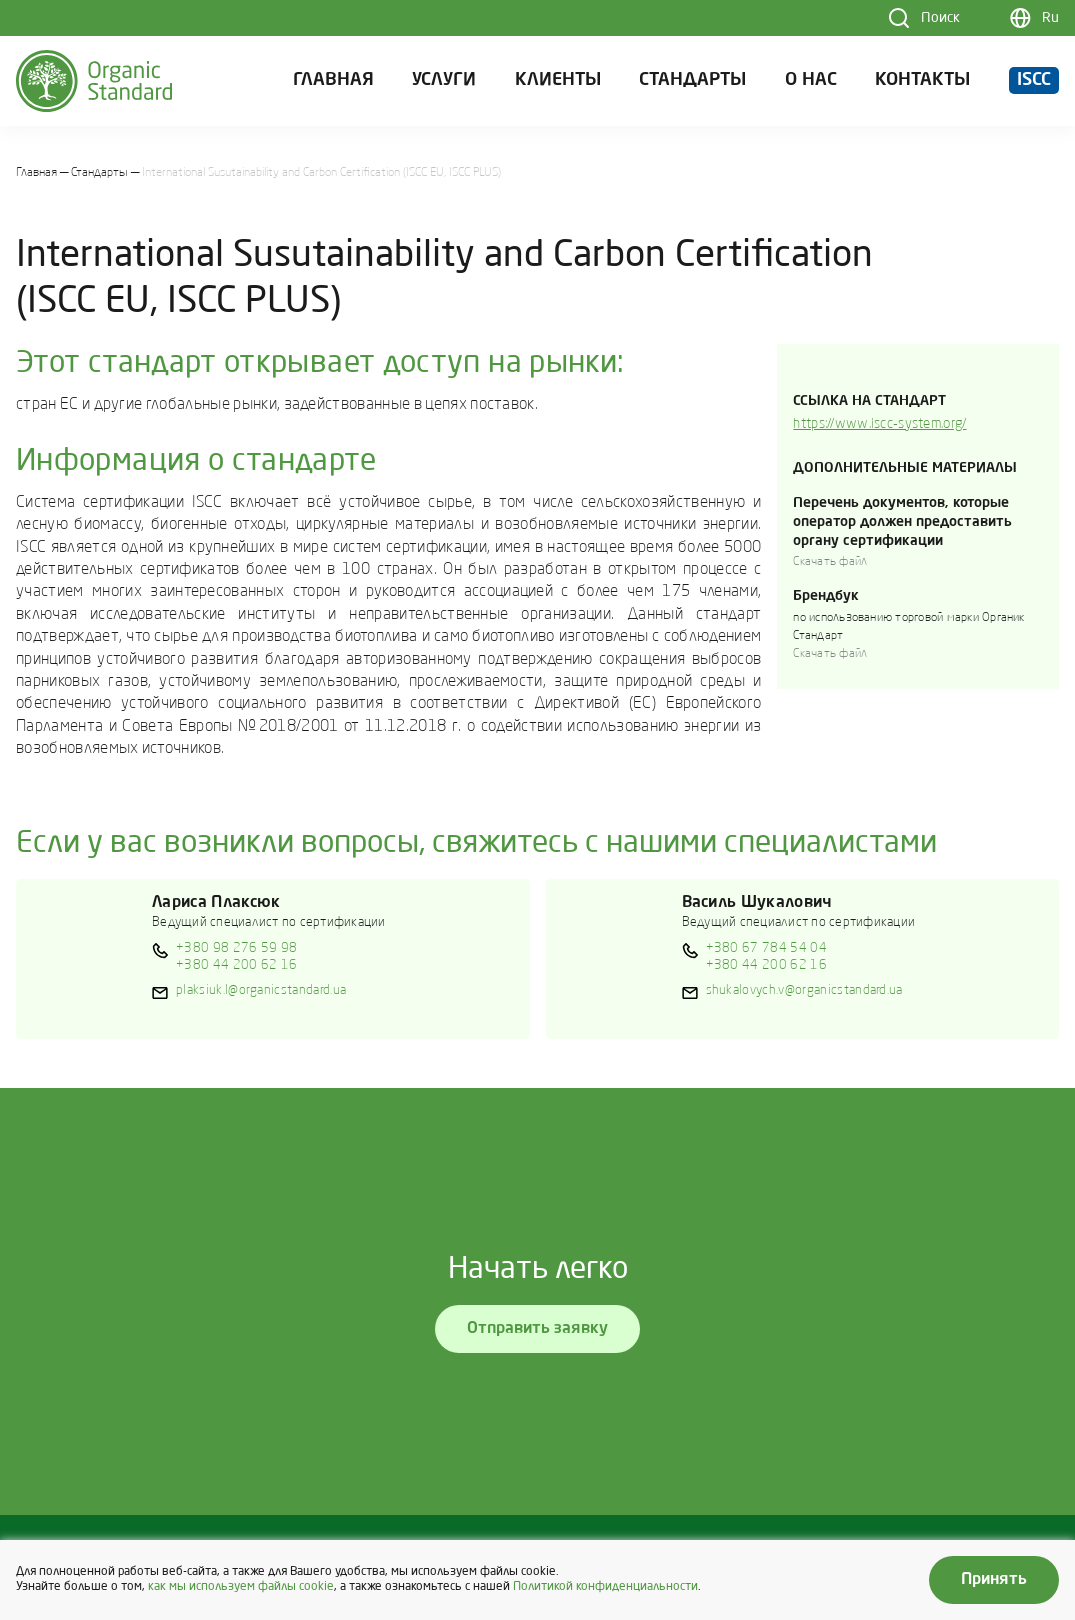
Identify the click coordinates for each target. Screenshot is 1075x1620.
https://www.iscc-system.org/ (879, 424)
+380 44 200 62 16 (236, 965)
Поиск (940, 18)
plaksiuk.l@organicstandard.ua (261, 990)
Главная (333, 80)
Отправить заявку (537, 1329)
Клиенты (558, 80)
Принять (994, 1580)
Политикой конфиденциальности (605, 1587)
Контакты (922, 80)
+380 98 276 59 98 (236, 948)
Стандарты (692, 80)
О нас (811, 80)
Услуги (444, 80)
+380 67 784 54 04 (766, 948)
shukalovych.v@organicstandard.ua (804, 990)
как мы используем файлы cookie (241, 1587)
